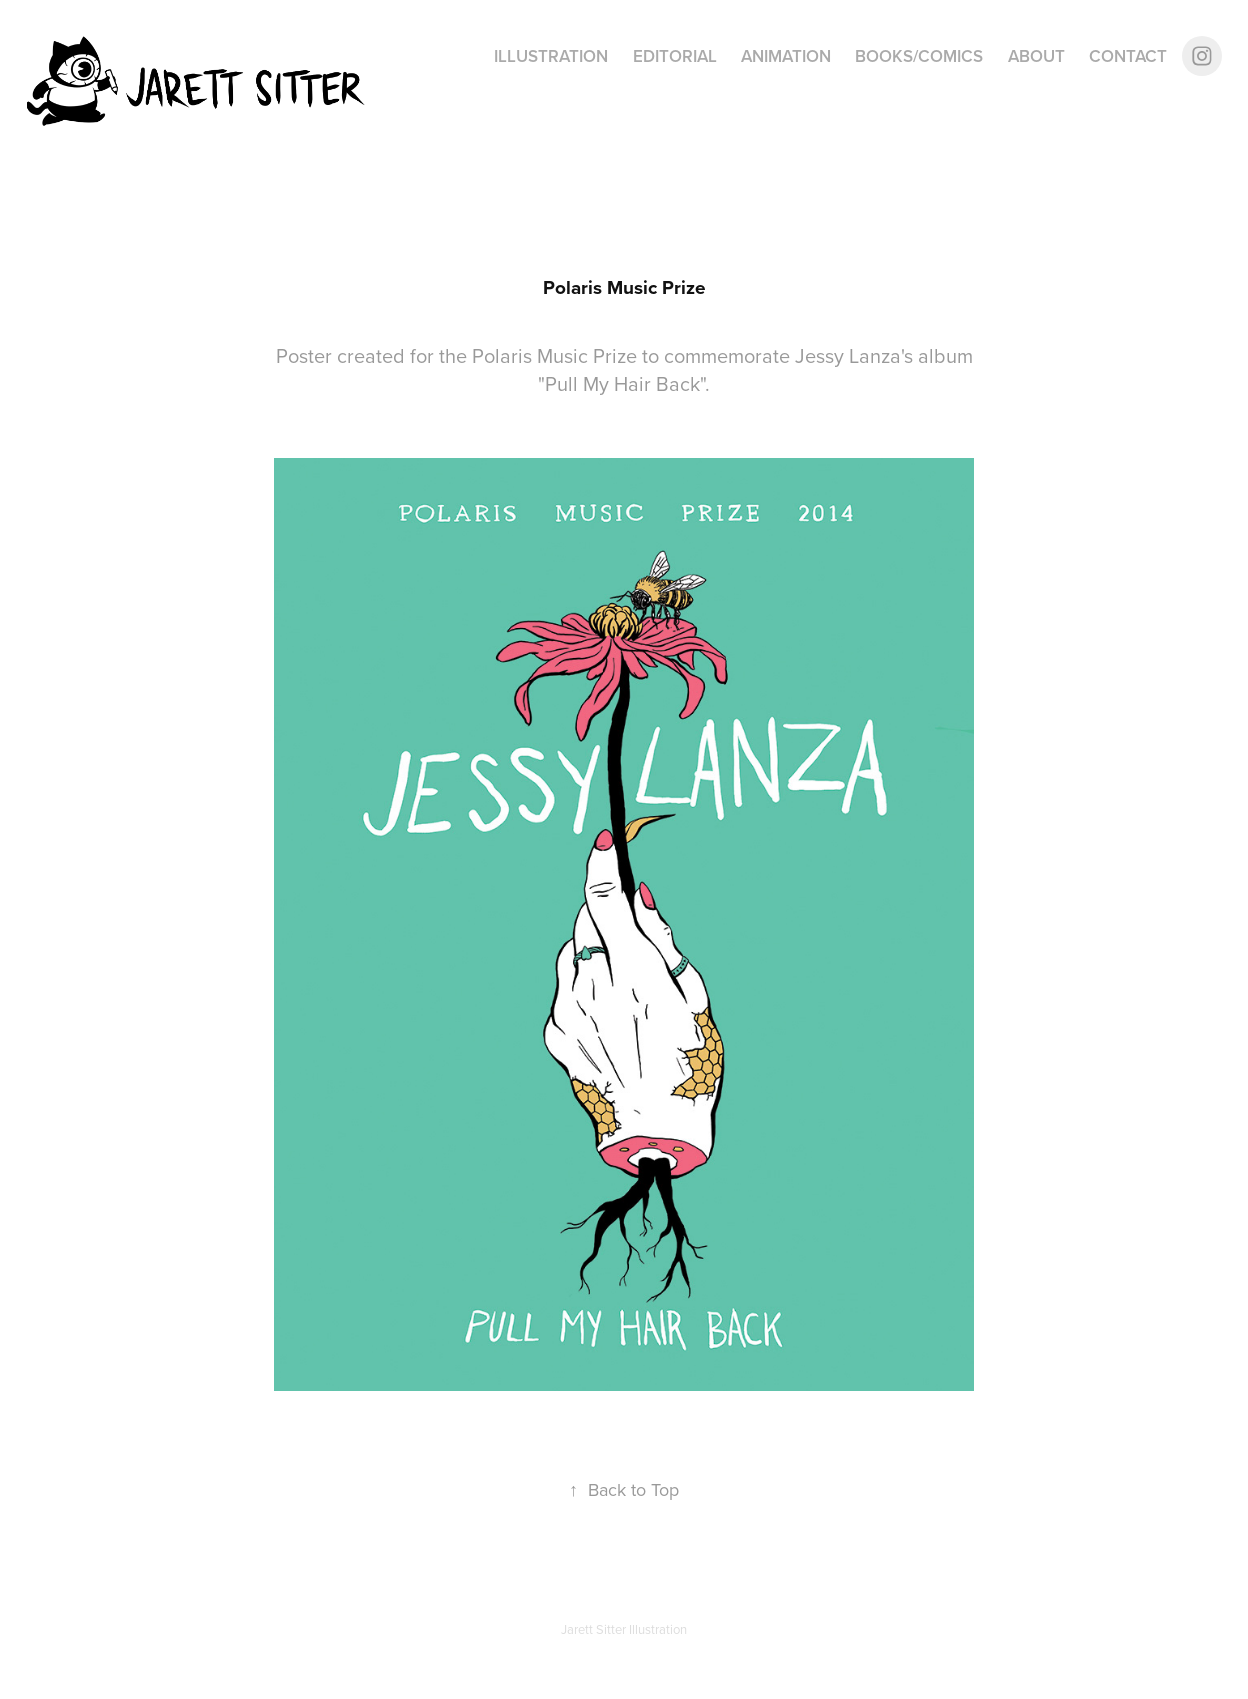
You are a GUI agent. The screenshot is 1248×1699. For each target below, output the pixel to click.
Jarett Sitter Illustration (624, 1629)
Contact (1128, 56)
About (1036, 56)
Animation (786, 56)
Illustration (551, 56)
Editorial (675, 56)
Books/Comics (919, 56)
